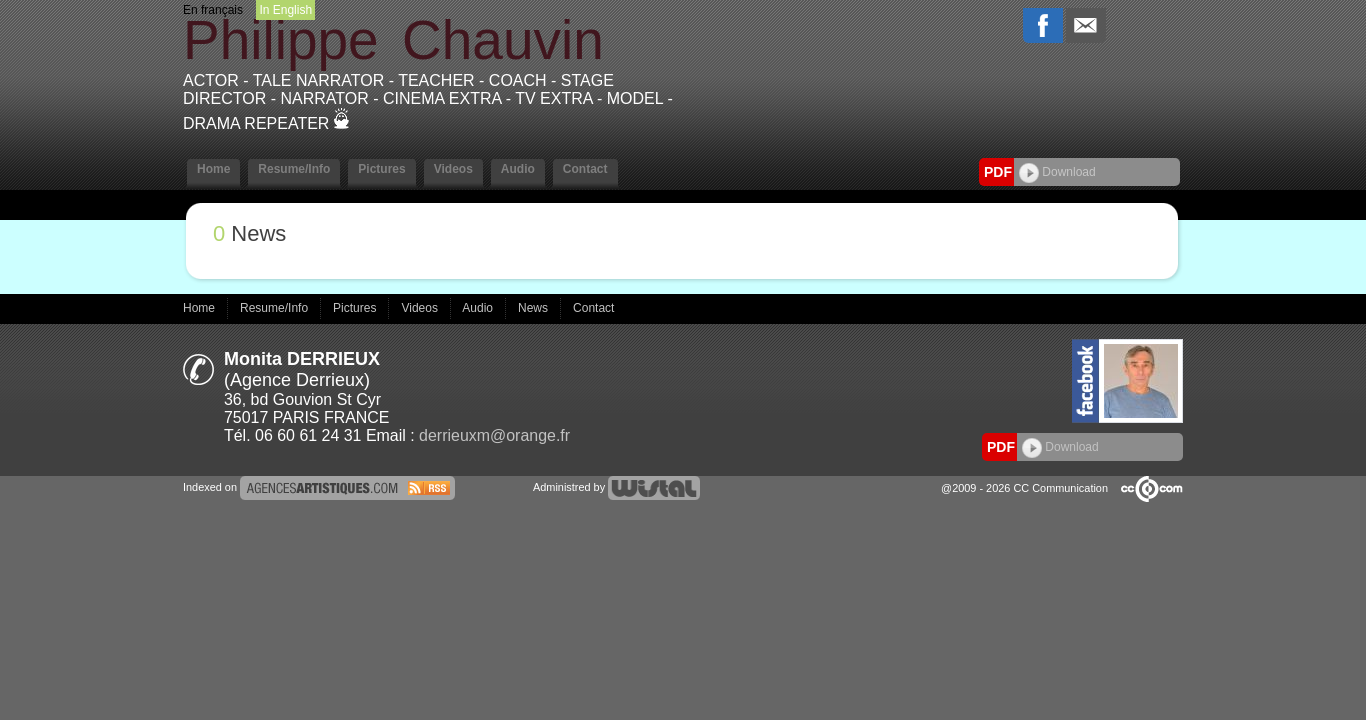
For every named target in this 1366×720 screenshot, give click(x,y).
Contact (585, 169)
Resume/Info (294, 169)
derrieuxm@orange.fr (494, 435)
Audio (518, 169)
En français (213, 10)
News (534, 308)
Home (213, 169)
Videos (453, 169)
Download (1057, 172)
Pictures (381, 169)
